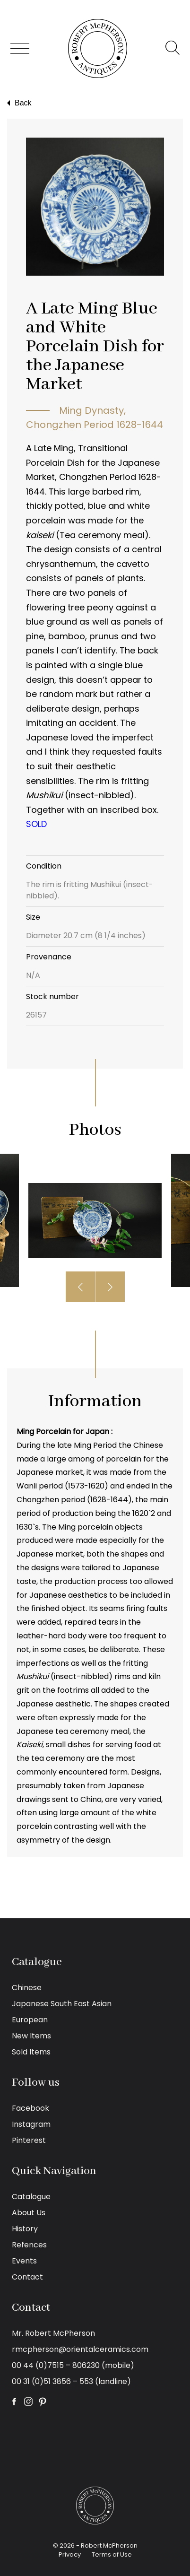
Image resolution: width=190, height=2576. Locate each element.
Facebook (30, 2108)
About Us (28, 2212)
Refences (29, 2244)
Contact (27, 2276)
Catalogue (31, 2196)
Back (18, 103)
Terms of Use (112, 2554)
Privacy (70, 2554)
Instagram (31, 2124)
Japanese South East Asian (62, 2003)
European (30, 2019)
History (25, 2228)
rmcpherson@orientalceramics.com (80, 2349)
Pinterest (29, 2140)
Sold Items (31, 2051)
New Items (31, 2035)
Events (24, 2260)
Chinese (27, 1987)
